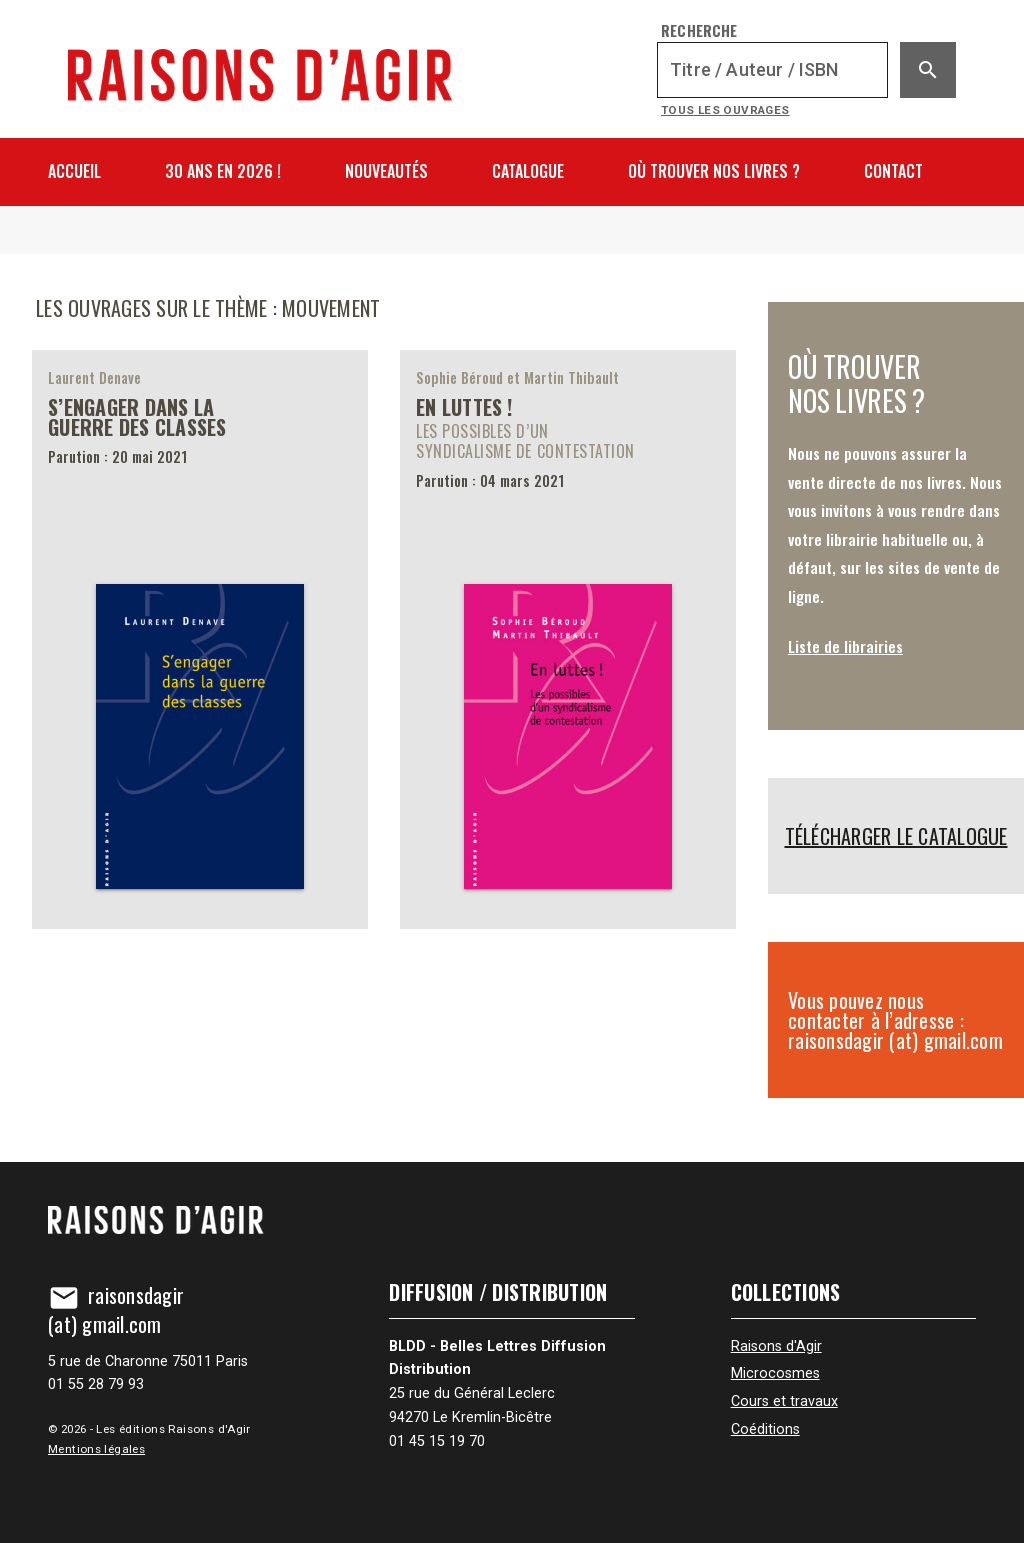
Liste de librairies (845, 646)
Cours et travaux (784, 1401)
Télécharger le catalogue (896, 836)
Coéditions (765, 1429)
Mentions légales (96, 1449)
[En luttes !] (568, 640)
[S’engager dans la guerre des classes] (200, 640)
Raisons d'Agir (776, 1346)
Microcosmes (775, 1373)
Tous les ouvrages (725, 110)
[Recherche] (772, 70)
